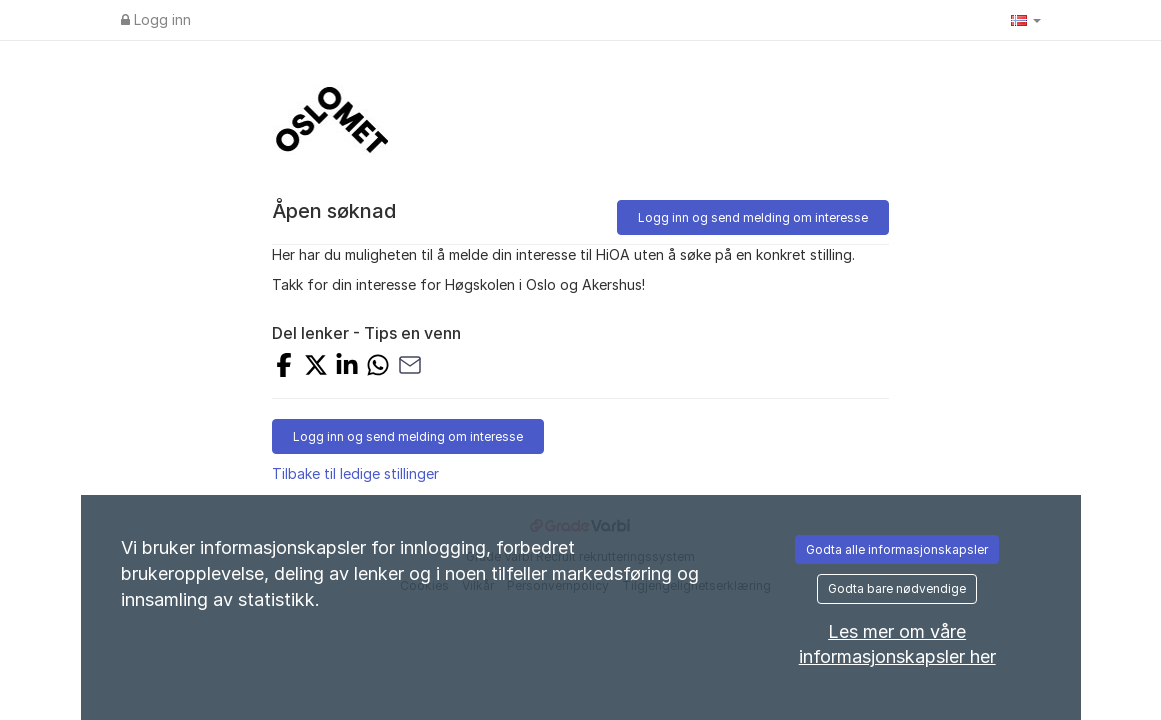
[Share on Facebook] (284, 367)
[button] (1026, 20)
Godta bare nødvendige (897, 588)
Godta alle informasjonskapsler (897, 549)
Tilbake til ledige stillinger (355, 473)
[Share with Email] (410, 367)
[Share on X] (316, 367)
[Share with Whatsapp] (378, 367)
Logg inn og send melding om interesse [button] (753, 217)
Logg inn (156, 19)
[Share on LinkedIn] (347, 367)
